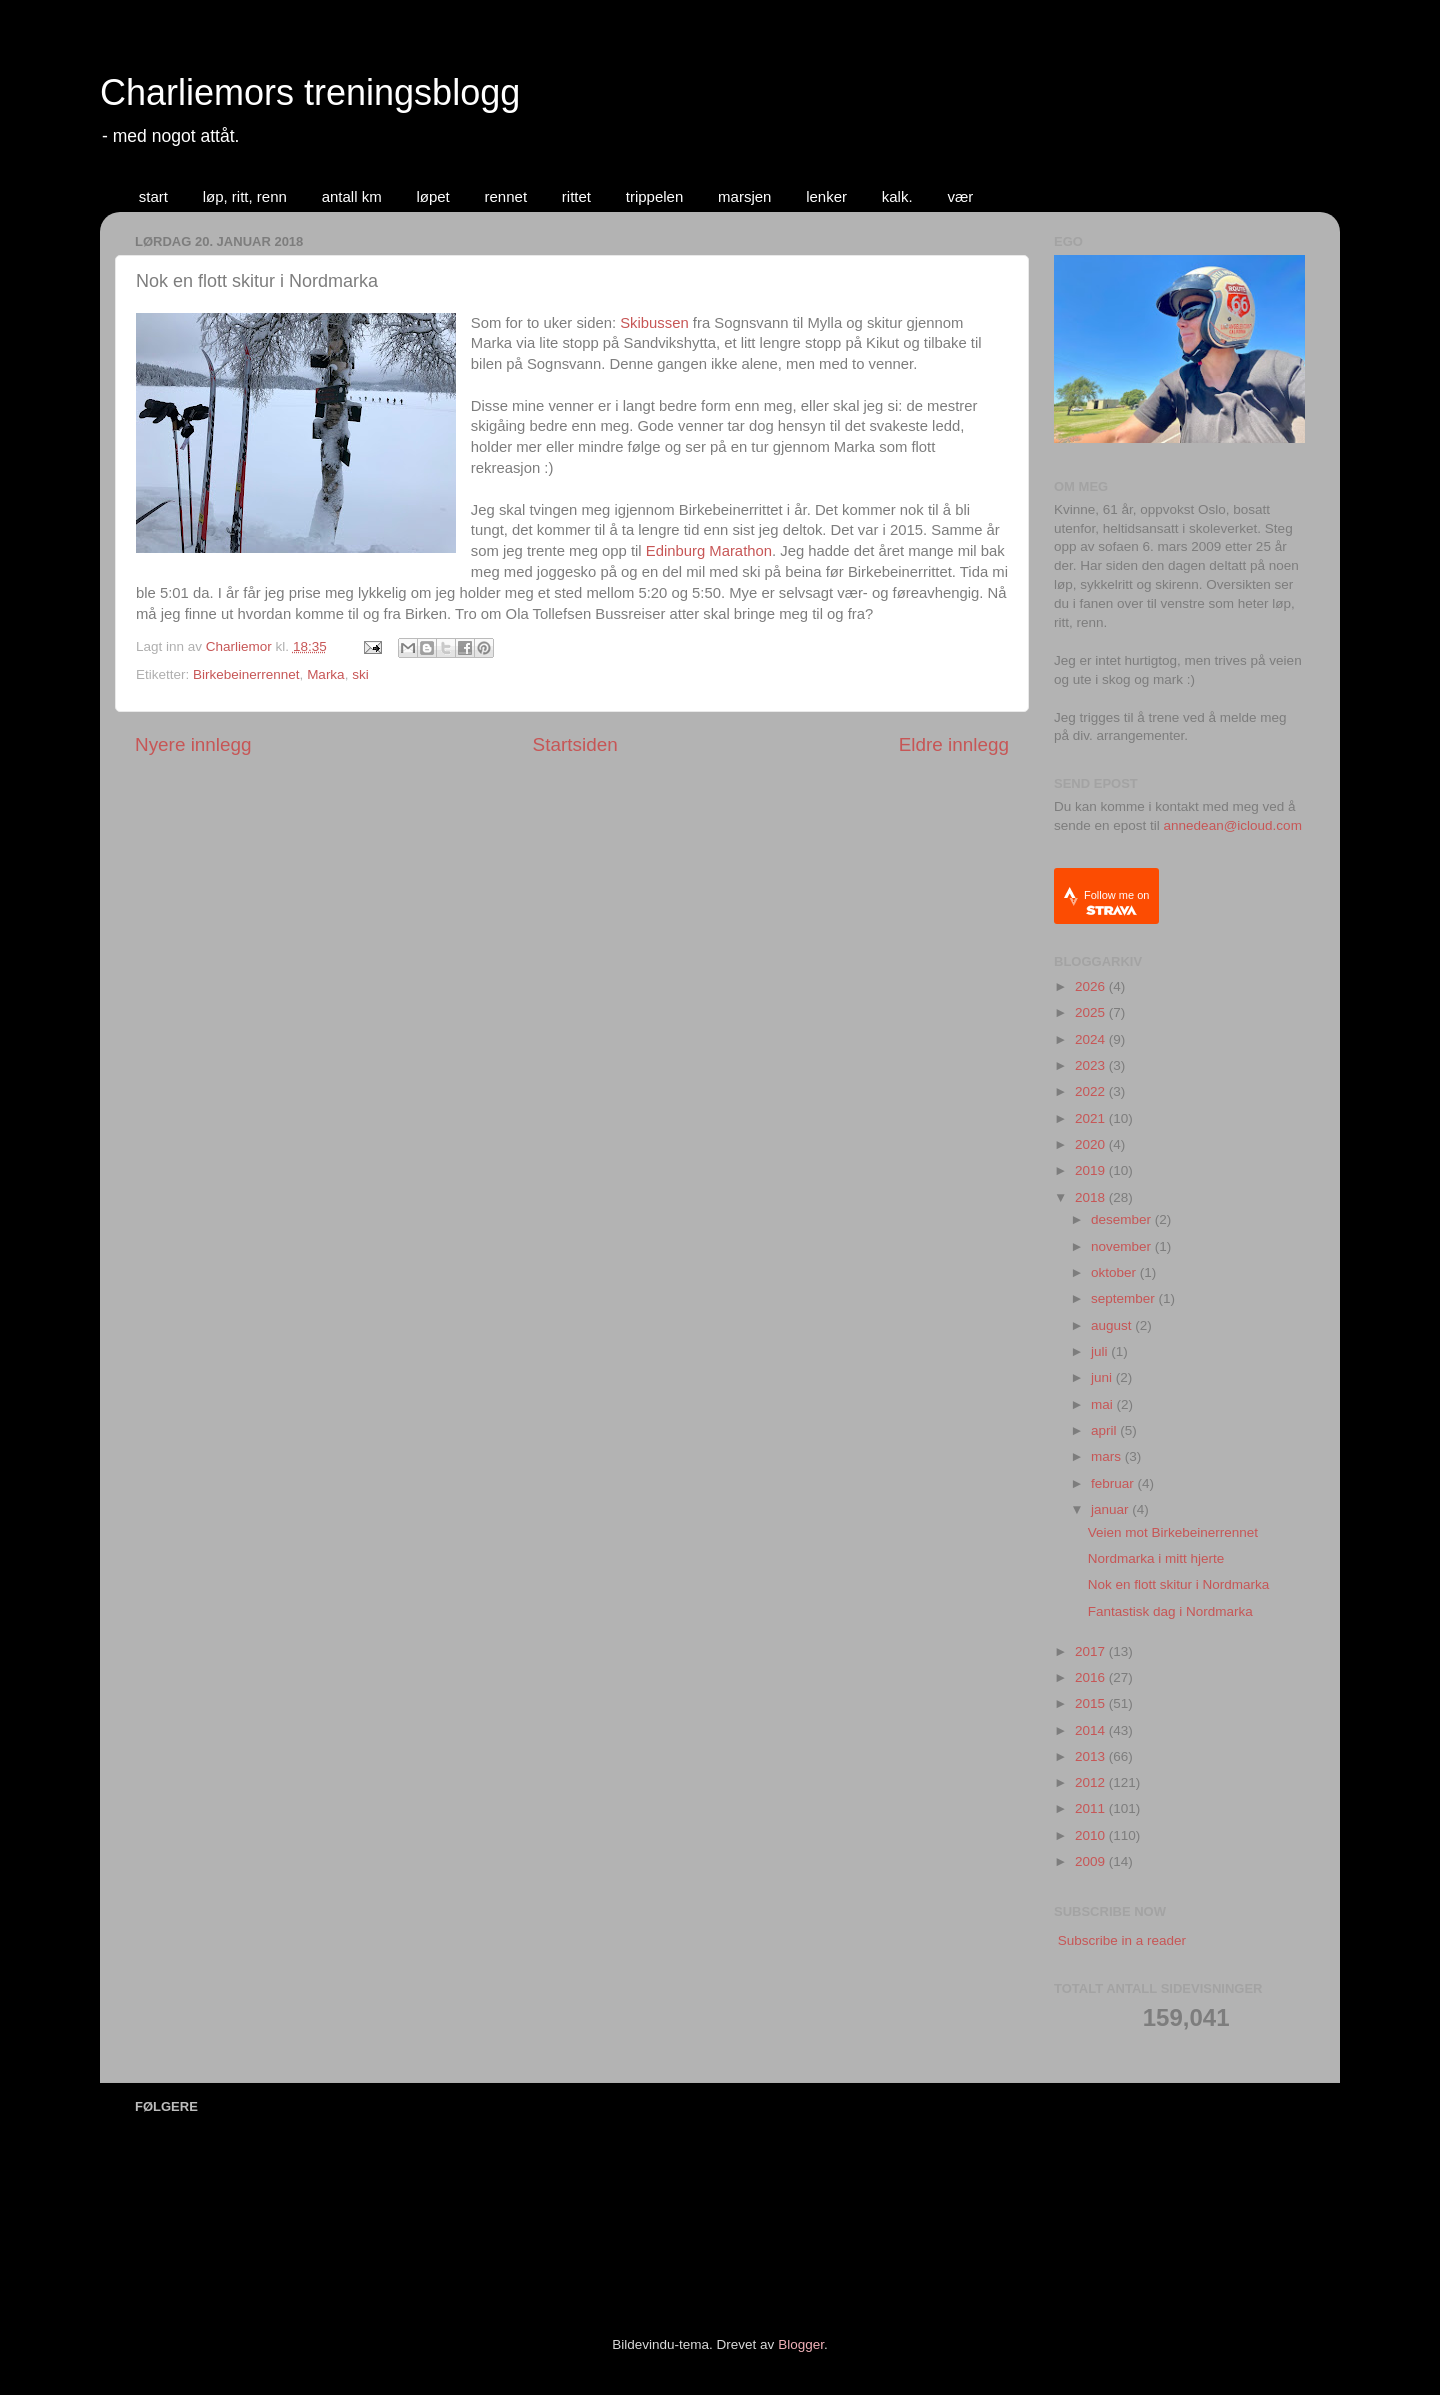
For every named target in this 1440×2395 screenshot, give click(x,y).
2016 (1092, 1677)
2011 (1092, 1808)
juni (1103, 1377)
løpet (432, 196)
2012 (1092, 1782)
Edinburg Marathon (709, 551)
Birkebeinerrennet (246, 674)
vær (960, 196)
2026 (1092, 986)
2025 (1092, 1012)
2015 (1092, 1703)
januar (1111, 1509)
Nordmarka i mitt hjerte (1156, 1558)
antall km (352, 196)
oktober (1115, 1272)
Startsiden (575, 744)
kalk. (897, 196)
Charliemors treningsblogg (310, 92)
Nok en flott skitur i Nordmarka (1179, 1584)
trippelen (655, 196)
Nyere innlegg (193, 744)
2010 (1092, 1835)
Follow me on (1116, 902)
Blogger (801, 2344)
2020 (1092, 1144)
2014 (1092, 1730)
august (1113, 1325)
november (1123, 1246)
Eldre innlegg (954, 744)
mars (1108, 1456)
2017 (1092, 1651)
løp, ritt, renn (245, 196)
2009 (1092, 1861)
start (153, 196)
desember (1123, 1219)
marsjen (744, 196)
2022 (1092, 1091)
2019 (1092, 1170)
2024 (1092, 1039)
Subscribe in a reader (1122, 1940)
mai (1104, 1404)
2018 (1092, 1197)
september (1125, 1298)
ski (360, 674)
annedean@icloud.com (1233, 825)
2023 (1092, 1065)
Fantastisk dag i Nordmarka (1170, 1611)
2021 (1092, 1118)
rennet (506, 196)
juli (1101, 1351)
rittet (576, 196)
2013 (1092, 1756)
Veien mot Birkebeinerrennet (1173, 1532)
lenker (826, 196)
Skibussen (654, 323)
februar (1114, 1483)
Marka (326, 674)
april (1105, 1430)
